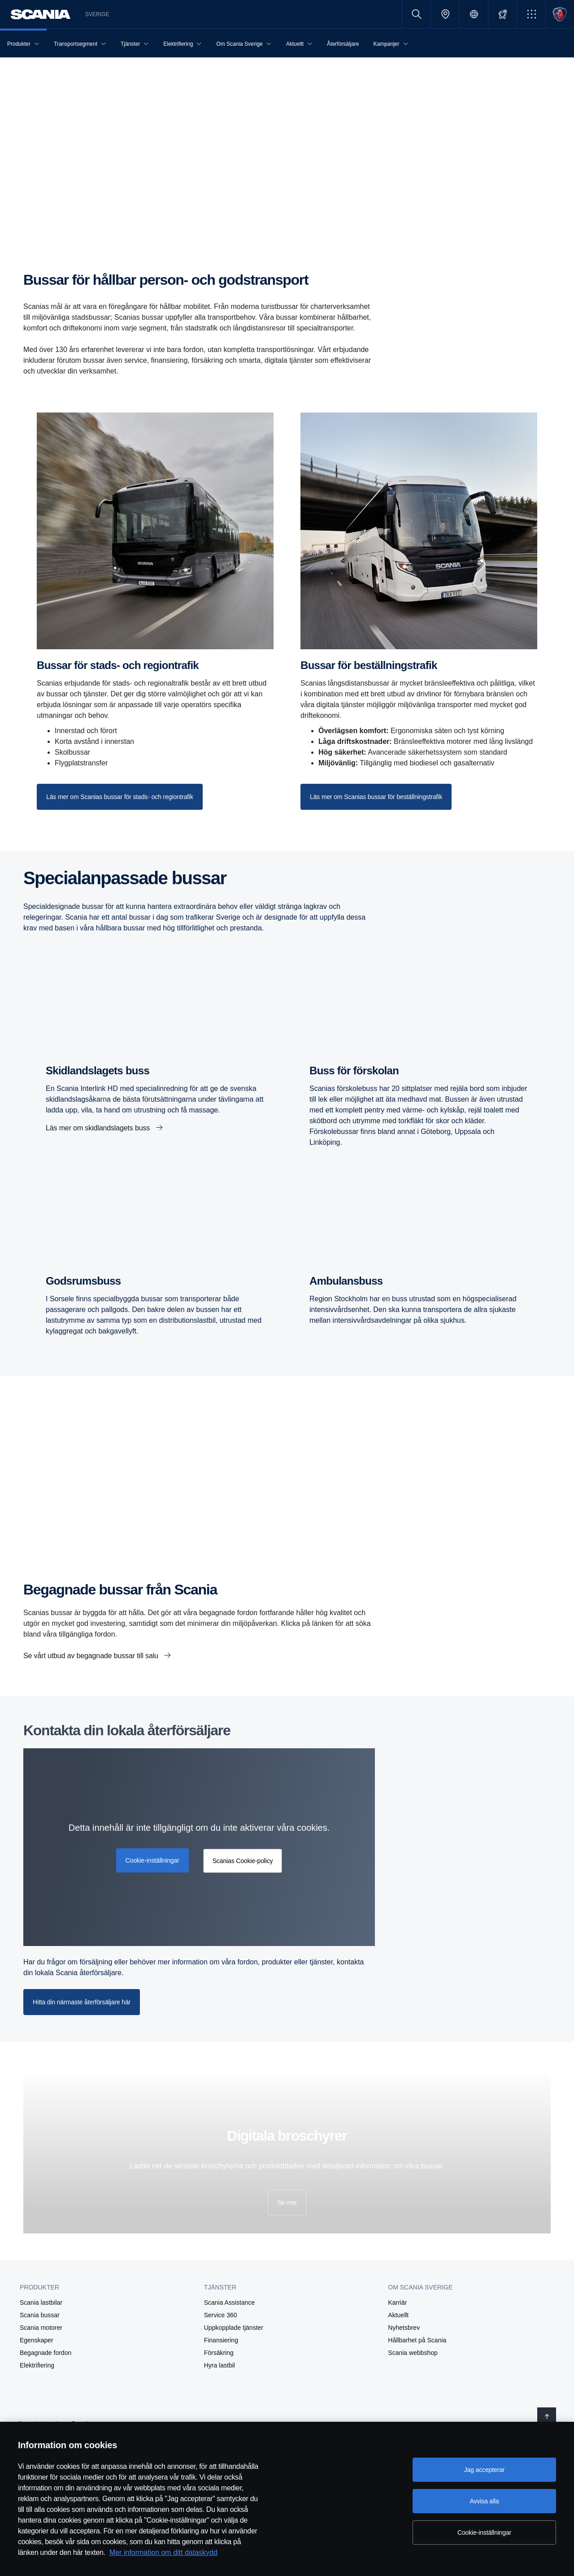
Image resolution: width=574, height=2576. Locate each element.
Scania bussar (40, 2315)
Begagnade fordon (45, 2352)
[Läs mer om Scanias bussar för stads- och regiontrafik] (120, 797)
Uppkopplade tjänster (233, 2327)
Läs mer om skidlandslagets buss (99, 1128)
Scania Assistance (229, 2302)
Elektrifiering (37, 2365)
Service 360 (220, 2315)
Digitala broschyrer (287, 2136)
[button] (531, 14)
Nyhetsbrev (404, 2327)
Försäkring (219, 2352)
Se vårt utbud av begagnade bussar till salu (91, 1655)
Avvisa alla (484, 2501)
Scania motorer (41, 2327)
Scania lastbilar (41, 2302)
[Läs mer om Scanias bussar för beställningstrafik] (376, 797)
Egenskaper (36, 2340)
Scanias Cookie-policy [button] (243, 1860)
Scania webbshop (413, 2352)
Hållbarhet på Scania (417, 2340)
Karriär (397, 2302)
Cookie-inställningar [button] (152, 1860)
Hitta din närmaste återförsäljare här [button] (81, 2002)
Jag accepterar (484, 2469)
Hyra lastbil (219, 2365)
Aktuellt (398, 2315)
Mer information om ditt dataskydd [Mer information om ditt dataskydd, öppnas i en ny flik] (163, 2552)
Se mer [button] (287, 2202)
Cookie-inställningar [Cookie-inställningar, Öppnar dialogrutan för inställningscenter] (484, 2532)
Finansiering (221, 2340)
